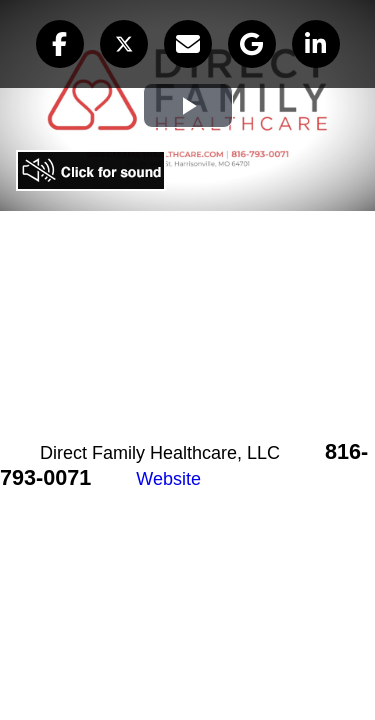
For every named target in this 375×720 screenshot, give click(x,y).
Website (168, 479)
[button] (60, 44)
